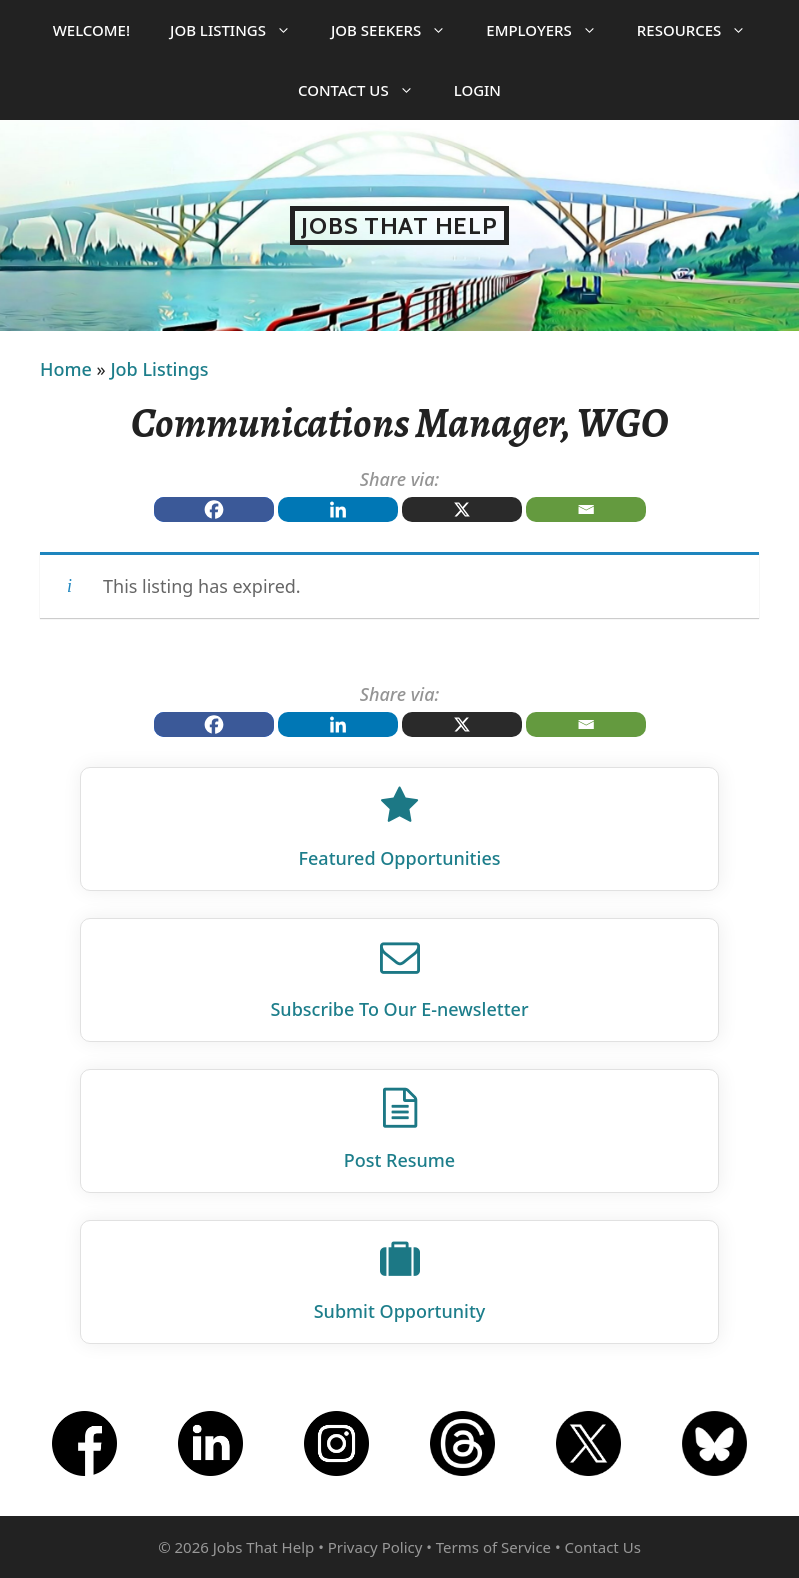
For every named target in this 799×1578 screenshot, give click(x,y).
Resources (702, 30)
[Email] (586, 509)
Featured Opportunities (400, 858)
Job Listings (240, 30)
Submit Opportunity (400, 1311)
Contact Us (366, 90)
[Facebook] (214, 509)
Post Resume (399, 1160)
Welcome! (91, 30)
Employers (551, 30)
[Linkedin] (338, 509)
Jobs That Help (399, 225)
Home (66, 369)
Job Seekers (398, 30)
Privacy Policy (375, 1547)
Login (477, 90)
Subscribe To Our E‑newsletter (399, 1009)
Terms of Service (493, 1547)
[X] (462, 509)
